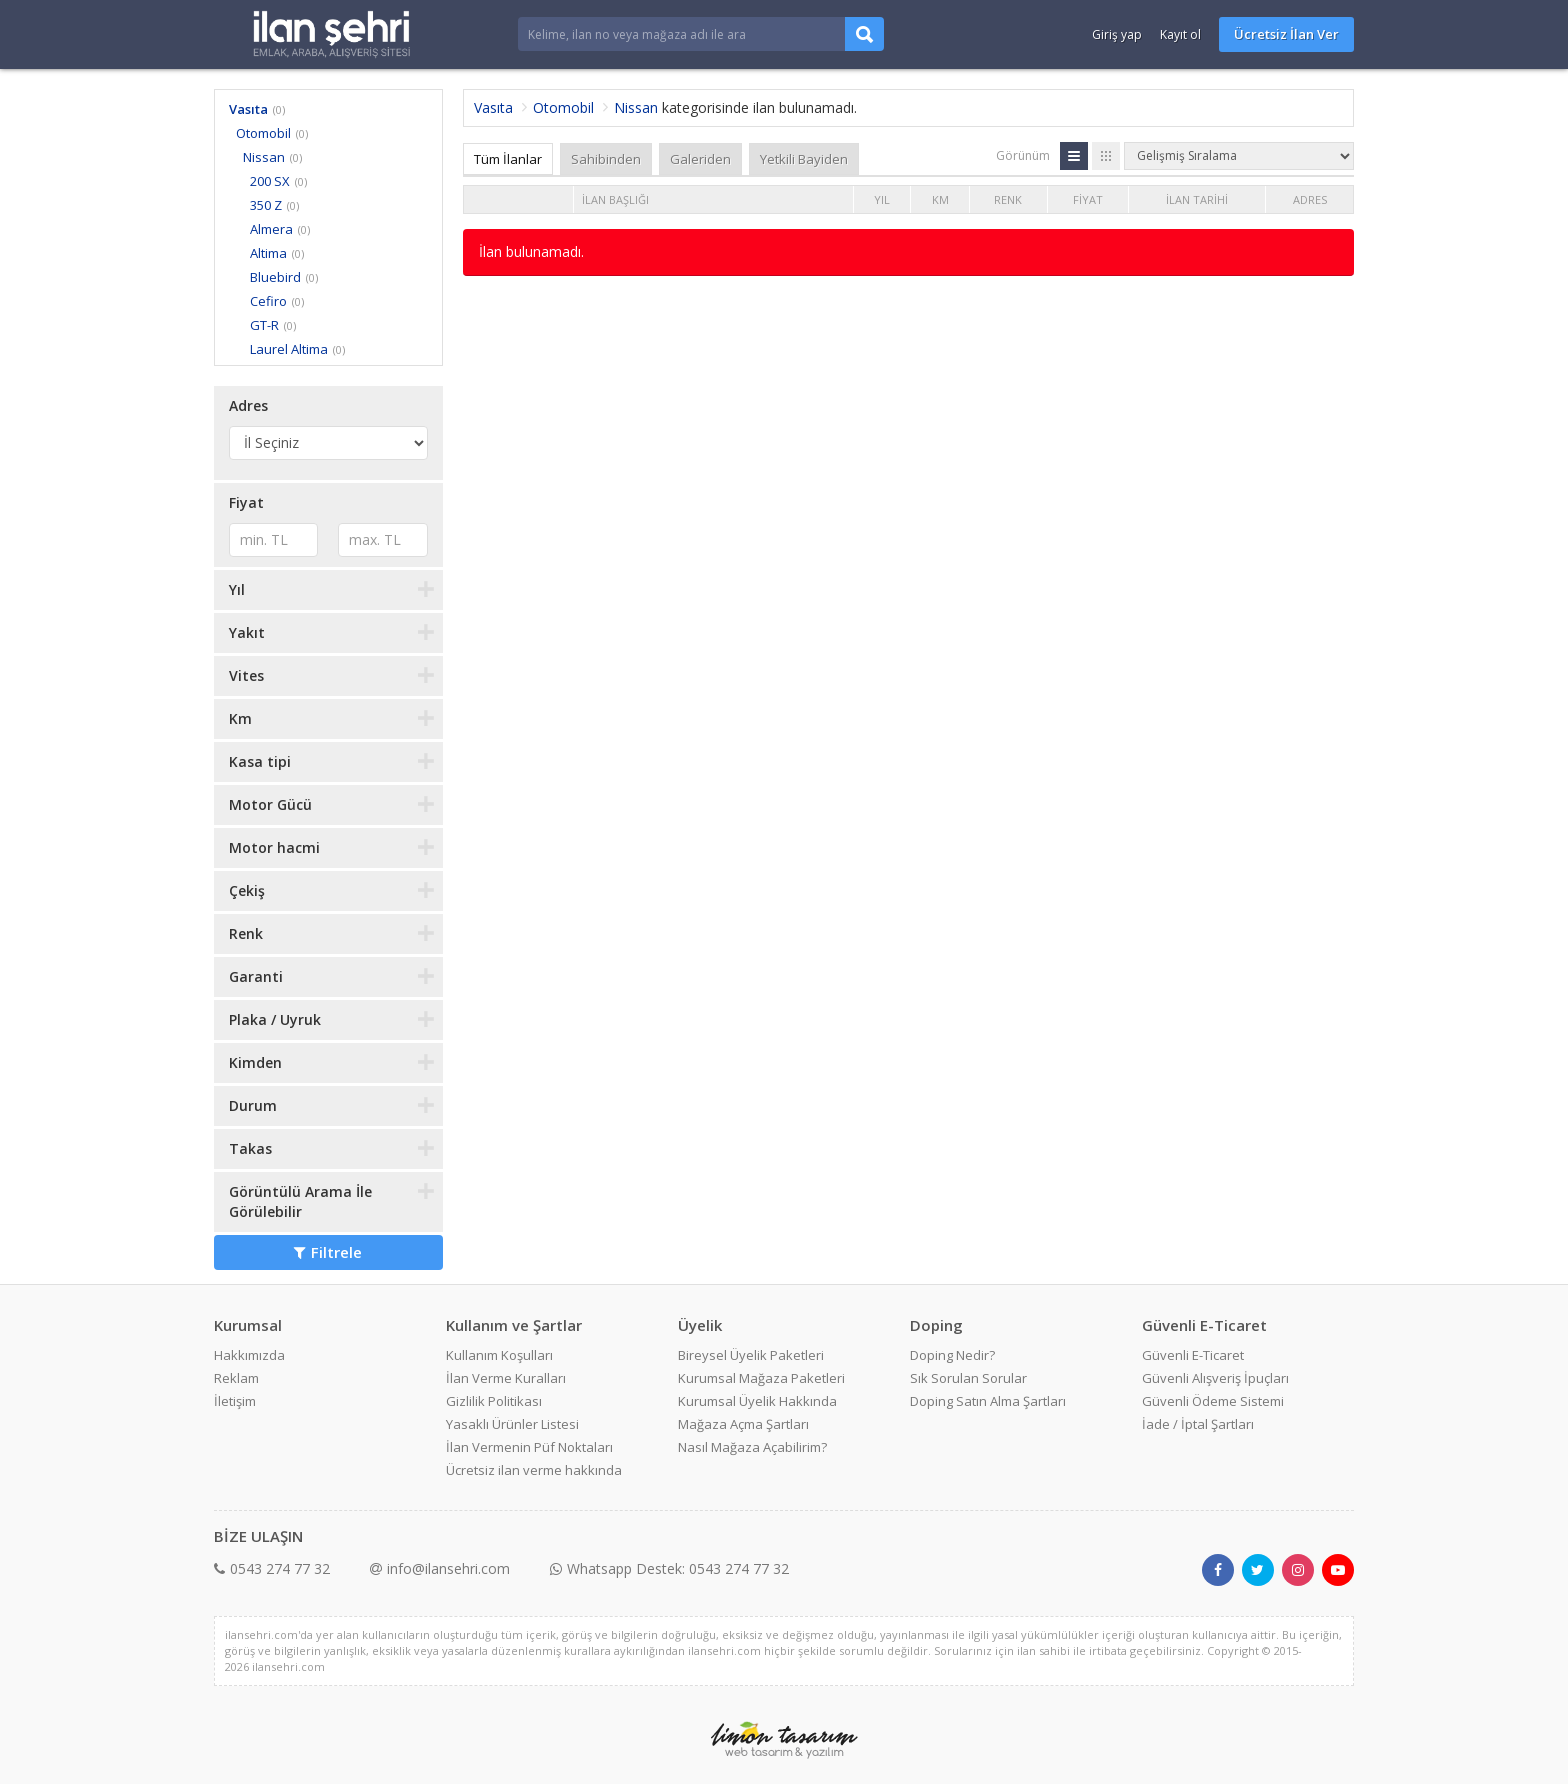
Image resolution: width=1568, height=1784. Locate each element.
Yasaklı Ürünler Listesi (512, 1424)
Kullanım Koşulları (499, 1355)
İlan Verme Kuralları (506, 1378)
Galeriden (700, 159)
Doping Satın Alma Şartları (988, 1401)
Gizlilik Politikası (494, 1401)
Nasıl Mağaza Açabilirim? (752, 1447)
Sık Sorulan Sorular (968, 1378)
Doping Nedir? (952, 1355)
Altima (268, 253)
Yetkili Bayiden (804, 159)
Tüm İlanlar (508, 159)
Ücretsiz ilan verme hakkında (534, 1470)
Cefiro (268, 301)
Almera (271, 229)
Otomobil (263, 133)
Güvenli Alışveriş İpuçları (1215, 1378)
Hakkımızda (249, 1355)
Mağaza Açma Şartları (743, 1424)
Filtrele (328, 1252)
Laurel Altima (289, 349)
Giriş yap (1117, 34)
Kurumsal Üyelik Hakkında (757, 1401)
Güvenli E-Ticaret (1193, 1355)
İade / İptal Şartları (1198, 1424)
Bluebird (275, 277)
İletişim (235, 1401)
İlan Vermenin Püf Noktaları (529, 1447)
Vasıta (248, 109)
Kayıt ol (1180, 34)
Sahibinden (606, 159)
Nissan (264, 157)
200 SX (270, 181)
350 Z (266, 205)
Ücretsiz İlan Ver (1286, 34)
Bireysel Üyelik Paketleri (751, 1355)
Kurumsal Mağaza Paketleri (761, 1378)
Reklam (236, 1378)
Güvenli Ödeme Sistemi (1213, 1401)
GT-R (264, 325)
